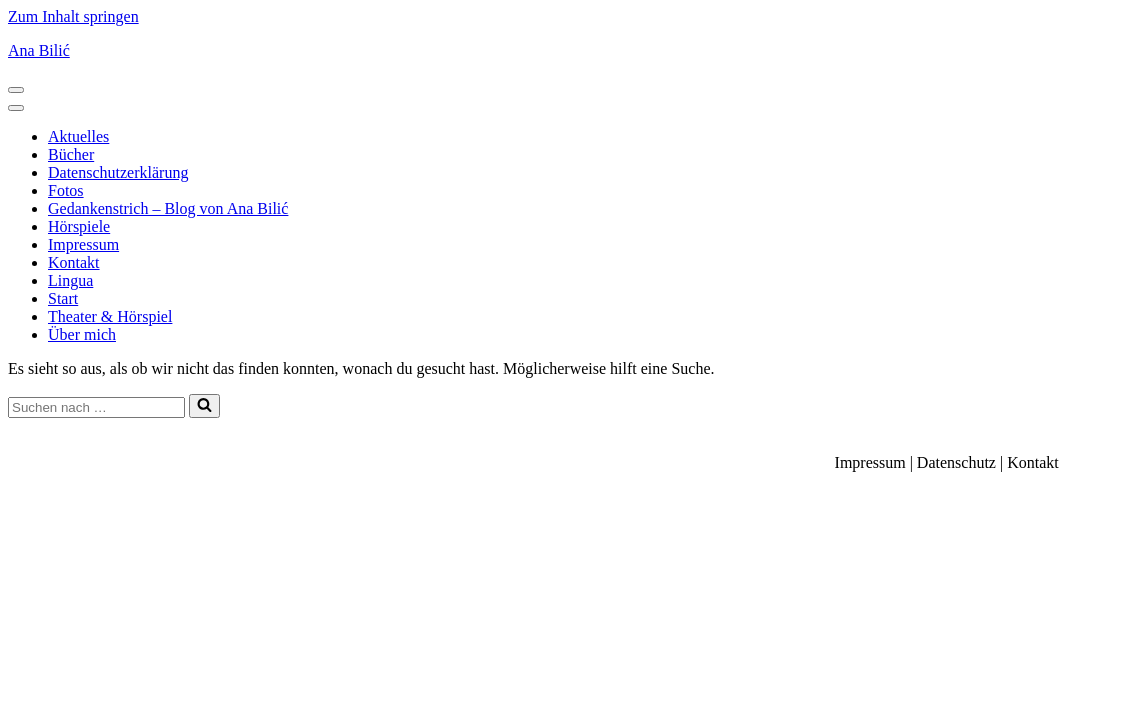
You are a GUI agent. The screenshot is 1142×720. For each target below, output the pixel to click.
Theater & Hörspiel (110, 316)
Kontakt (74, 262)
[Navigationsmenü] (16, 90)
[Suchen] (96, 407)
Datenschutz (956, 462)
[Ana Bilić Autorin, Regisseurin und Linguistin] (571, 51)
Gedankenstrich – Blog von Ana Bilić (168, 208)
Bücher (71, 154)
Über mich (82, 334)
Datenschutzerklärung (118, 172)
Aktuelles (78, 136)
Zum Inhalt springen (73, 16)
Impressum (83, 244)
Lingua (70, 280)
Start (63, 298)
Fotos (66, 190)
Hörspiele (79, 226)
